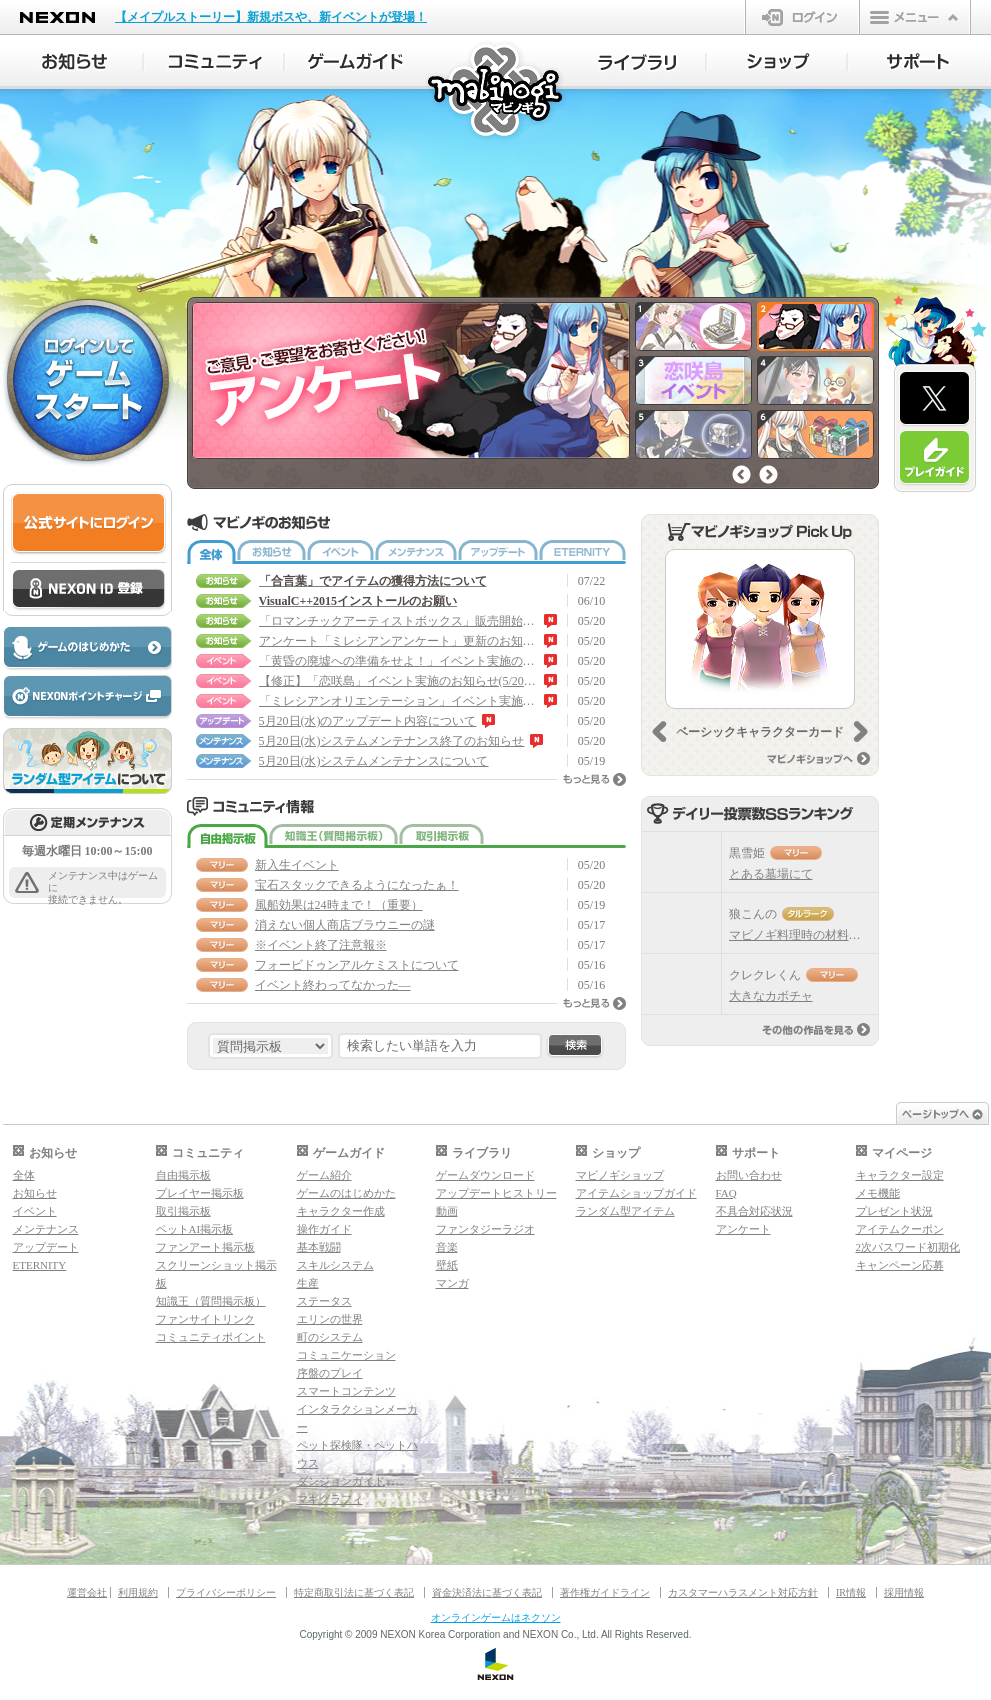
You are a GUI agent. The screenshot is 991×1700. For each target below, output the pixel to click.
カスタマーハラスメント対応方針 (743, 1592)
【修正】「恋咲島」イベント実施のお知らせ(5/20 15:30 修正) (399, 681)
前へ (741, 474)
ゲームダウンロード (485, 1175)
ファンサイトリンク (205, 1319)
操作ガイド (324, 1229)
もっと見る (594, 779)
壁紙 (447, 1265)
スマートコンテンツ (346, 1391)
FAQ (726, 1193)
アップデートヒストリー (496, 1193)
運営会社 (87, 1592)
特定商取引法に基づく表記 (354, 1592)
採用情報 (904, 1592)
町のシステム (330, 1337)
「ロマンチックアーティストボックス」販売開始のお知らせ (399, 621)
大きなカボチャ (771, 996)
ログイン (802, 17)
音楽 (447, 1247)
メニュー (915, 17)
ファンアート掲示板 (205, 1247)
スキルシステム (335, 1265)
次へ (768, 474)
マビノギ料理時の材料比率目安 (813, 935)
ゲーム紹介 (324, 1175)
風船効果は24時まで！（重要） (339, 905)
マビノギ (496, 91)
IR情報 (851, 1592)
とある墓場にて (771, 874)
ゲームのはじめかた (346, 1193)
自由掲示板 (227, 836)
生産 (308, 1283)
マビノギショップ (620, 1175)
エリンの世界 (330, 1319)
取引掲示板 (441, 836)
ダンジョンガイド (341, 1481)
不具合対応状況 (754, 1211)
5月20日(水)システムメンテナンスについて (374, 761)
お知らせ (271, 552)
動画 (447, 1211)
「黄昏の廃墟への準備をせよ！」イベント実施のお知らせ (399, 661)
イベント (340, 552)
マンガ (452, 1283)
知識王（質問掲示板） (333, 836)
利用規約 (138, 1592)
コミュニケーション (346, 1355)
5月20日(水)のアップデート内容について (368, 721)
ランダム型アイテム (625, 1211)
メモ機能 (878, 1193)
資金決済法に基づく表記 (487, 1592)
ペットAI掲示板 (195, 1229)
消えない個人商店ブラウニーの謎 (345, 925)
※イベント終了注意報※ (321, 945)
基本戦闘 (319, 1247)
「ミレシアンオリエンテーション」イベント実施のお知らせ (399, 701)
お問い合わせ (749, 1175)
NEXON (57, 17)
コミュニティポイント (211, 1337)
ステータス (324, 1301)
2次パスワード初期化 (908, 1247)
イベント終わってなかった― (333, 985)
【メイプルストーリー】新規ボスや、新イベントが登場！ (271, 17)
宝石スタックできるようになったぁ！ (357, 885)
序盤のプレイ (330, 1373)
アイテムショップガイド (636, 1193)
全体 (211, 552)
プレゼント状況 (894, 1211)
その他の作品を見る (816, 1029)
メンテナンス (416, 552)
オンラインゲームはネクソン (496, 1617)
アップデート (498, 552)
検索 (575, 1046)
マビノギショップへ (818, 758)
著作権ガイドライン (605, 1592)
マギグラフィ (330, 1499)
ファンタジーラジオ (485, 1229)
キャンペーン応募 (900, 1265)
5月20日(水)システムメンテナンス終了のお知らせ (392, 741)
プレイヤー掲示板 (200, 1193)
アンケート (743, 1229)
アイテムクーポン (900, 1229)
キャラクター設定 (900, 1175)
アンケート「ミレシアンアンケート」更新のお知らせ (399, 641)
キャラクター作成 (341, 1211)
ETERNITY (582, 552)
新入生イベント (297, 865)
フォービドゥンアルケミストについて (357, 965)
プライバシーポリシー (226, 1592)
